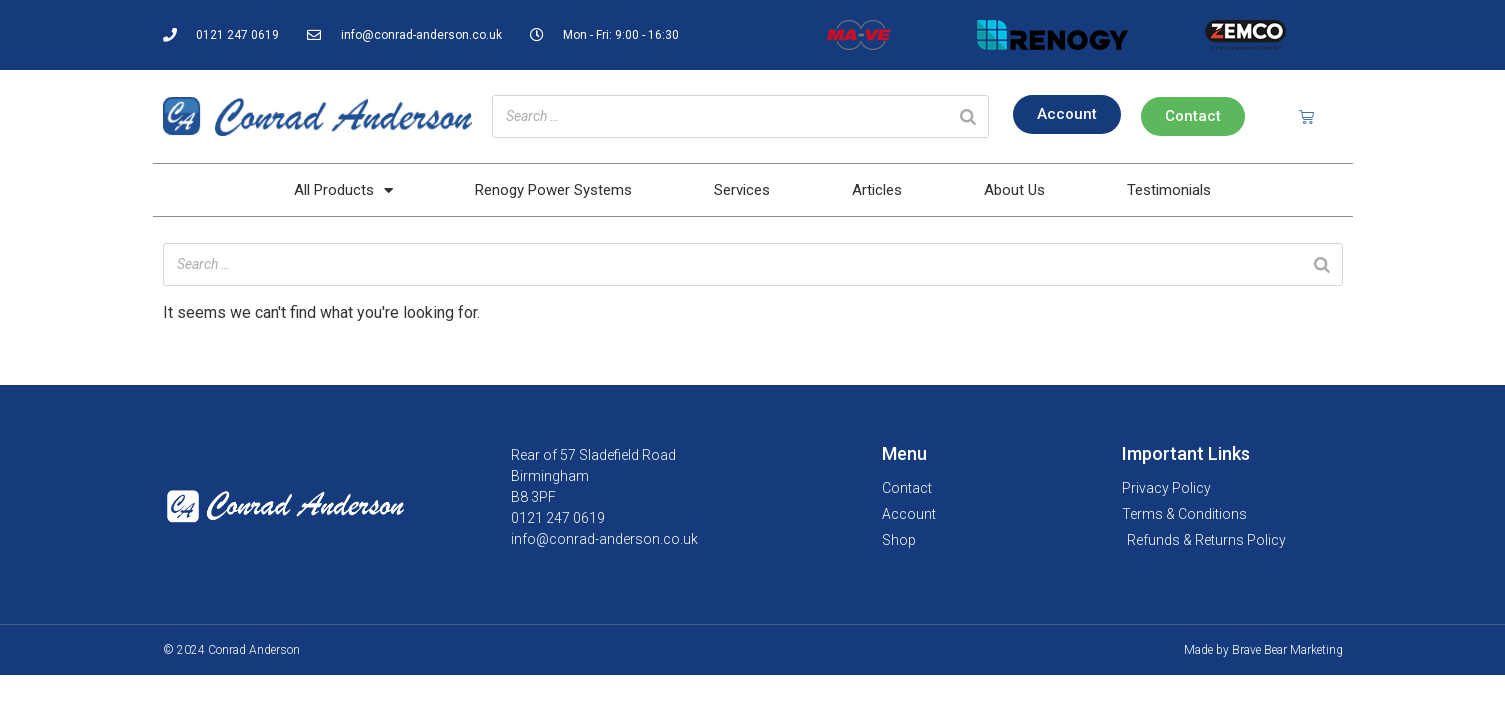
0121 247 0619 (558, 518)
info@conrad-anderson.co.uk (604, 539)
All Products (343, 190)
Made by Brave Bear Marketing (1263, 650)
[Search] (968, 116)
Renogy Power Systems (553, 190)
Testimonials (1169, 190)
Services (742, 190)
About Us (1014, 190)
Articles (877, 190)
